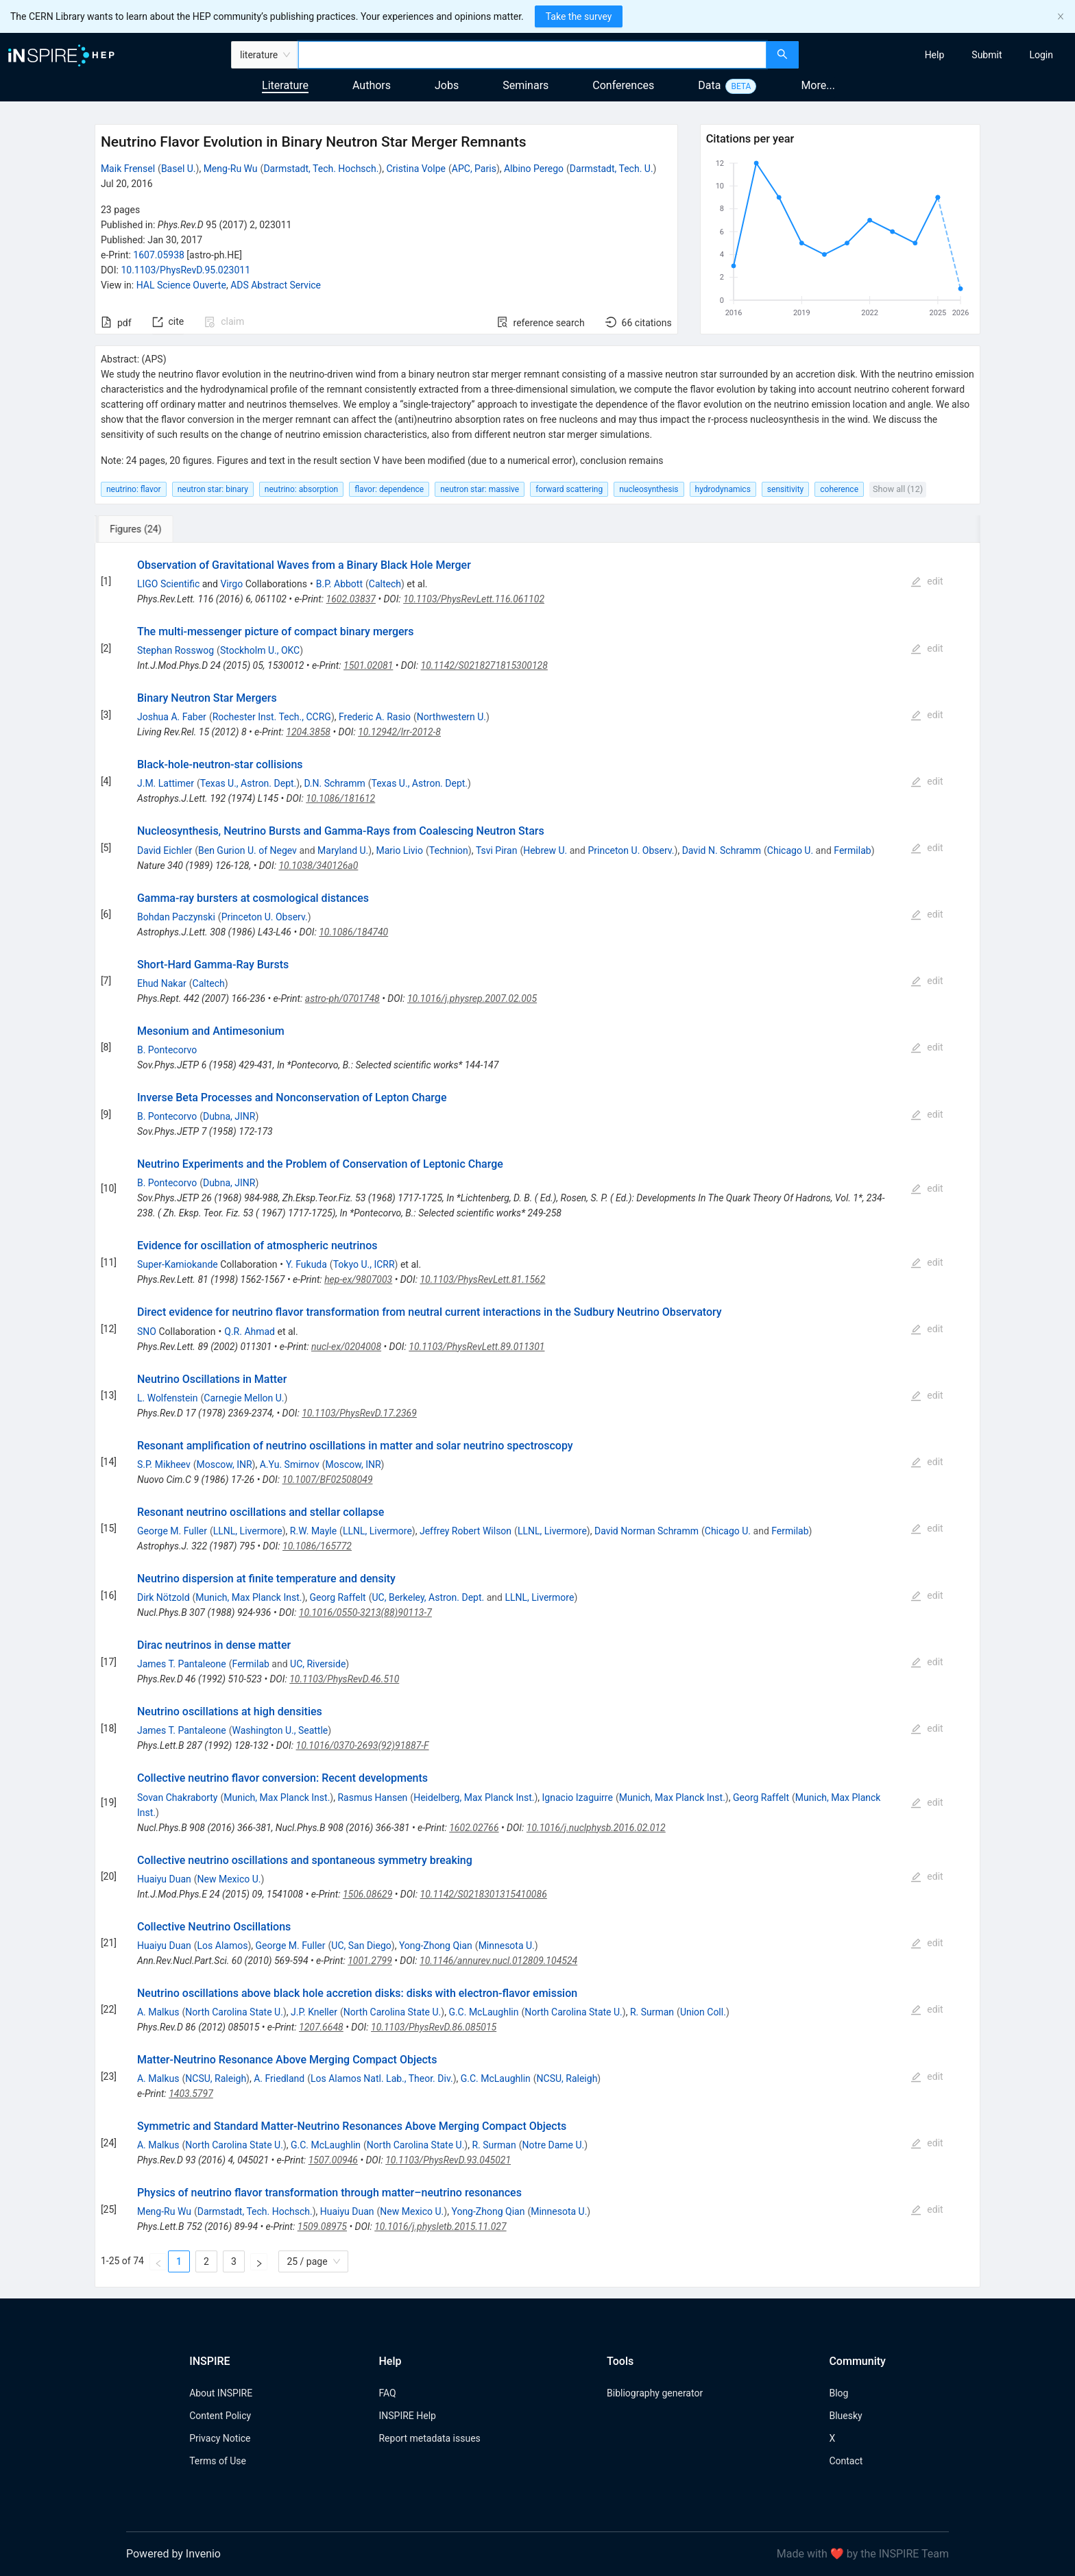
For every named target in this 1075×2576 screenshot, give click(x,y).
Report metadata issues (429, 2438)
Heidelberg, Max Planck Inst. (473, 1797)
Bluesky (845, 2415)
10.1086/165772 (317, 1546)
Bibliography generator (655, 2393)
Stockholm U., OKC (260, 650)
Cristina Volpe (416, 168)
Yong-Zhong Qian (435, 1945)
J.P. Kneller (314, 2012)
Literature (285, 85)
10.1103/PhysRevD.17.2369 (359, 1413)
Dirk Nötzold (163, 1597)
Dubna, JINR (229, 1116)
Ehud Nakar (161, 983)
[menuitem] (935, 55)
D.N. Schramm (334, 783)
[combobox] (532, 55)
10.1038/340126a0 (318, 865)
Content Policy (220, 2415)
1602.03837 (351, 598)
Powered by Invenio (173, 2553)
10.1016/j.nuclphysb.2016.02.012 (596, 1827)
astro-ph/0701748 (342, 998)
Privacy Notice (219, 2438)
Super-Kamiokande (177, 1264)
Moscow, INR (224, 1464)
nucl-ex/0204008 (346, 1346)
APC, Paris (474, 168)
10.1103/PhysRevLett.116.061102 (473, 598)
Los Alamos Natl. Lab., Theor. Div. (382, 2078)
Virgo (231, 583)
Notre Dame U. (553, 2144)
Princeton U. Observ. (631, 850)
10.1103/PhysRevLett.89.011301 (476, 1346)
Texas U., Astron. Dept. (248, 783)
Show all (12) (898, 489)
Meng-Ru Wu (231, 168)
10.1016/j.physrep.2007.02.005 (472, 998)
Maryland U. (342, 850)
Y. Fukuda (306, 1264)
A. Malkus (158, 2012)
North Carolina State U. (234, 2012)
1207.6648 (321, 2027)
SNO (146, 1331)
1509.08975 (322, 2226)
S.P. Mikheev (164, 1464)
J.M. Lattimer (165, 783)
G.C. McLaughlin (483, 2012)
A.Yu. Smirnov (289, 1464)
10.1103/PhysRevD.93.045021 (448, 2160)
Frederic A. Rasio (375, 716)
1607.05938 (158, 254)
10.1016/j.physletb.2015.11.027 (440, 2226)
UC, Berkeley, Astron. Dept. (428, 1597)
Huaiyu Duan (164, 1879)
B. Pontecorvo (167, 1049)
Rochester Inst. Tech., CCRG (272, 716)
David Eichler (164, 850)
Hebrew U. (545, 850)
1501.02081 (368, 665)
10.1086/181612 (340, 798)
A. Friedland (279, 2078)
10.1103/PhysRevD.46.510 (344, 1678)
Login (1041, 54)
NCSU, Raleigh (215, 2078)
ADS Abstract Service (275, 285)
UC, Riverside (318, 1663)
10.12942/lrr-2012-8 (399, 731)
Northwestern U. (451, 716)
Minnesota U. (507, 1945)
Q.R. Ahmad (249, 1331)
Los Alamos (222, 1945)
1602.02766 (473, 1827)
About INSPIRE (220, 2393)
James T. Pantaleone (181, 1663)
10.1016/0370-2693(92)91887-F (362, 1745)
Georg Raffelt (338, 1597)
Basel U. (178, 168)
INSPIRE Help (406, 2415)
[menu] (938, 55)
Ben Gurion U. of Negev (247, 850)
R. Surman (652, 2012)
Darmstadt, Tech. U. (611, 168)
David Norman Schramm (646, 1530)
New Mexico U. (229, 1879)
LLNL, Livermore (247, 1530)
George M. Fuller (172, 1530)
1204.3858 (308, 731)
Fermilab (852, 850)
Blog (838, 2393)
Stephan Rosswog (175, 650)
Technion (448, 850)
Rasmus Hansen (372, 1797)
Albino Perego (534, 168)
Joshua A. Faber (171, 716)
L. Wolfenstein (167, 1398)
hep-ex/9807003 (358, 1279)
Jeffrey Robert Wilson (465, 1530)
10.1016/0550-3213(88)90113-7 (365, 1612)
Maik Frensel (128, 168)
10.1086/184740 (353, 932)
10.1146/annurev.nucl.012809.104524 (498, 1960)
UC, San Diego (361, 1945)
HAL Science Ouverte (181, 285)
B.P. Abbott (339, 583)
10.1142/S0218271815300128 (484, 665)
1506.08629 (367, 1894)
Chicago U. (790, 850)
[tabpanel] (537, 1415)
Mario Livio (399, 850)
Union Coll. (703, 2012)
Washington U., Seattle (280, 1730)
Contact (845, 2460)
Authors (371, 85)
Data (709, 85)
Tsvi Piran (497, 850)
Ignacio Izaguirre (577, 1797)
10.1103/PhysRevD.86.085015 (433, 2027)
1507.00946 (333, 2160)
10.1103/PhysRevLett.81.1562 (482, 1279)
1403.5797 (191, 2093)
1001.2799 (370, 1960)
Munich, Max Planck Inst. (248, 1597)
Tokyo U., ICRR (364, 1264)
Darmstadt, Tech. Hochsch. (320, 168)
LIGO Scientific (168, 583)
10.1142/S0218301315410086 (483, 1894)
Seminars (525, 85)
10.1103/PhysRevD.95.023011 (185, 270)
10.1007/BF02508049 (327, 1479)
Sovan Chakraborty (177, 1797)
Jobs (447, 85)
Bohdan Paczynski (176, 916)
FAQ (387, 2393)
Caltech (385, 583)
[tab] (140, 529)
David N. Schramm (721, 850)
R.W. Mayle (313, 1530)
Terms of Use (217, 2460)
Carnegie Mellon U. (244, 1398)
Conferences (623, 85)
